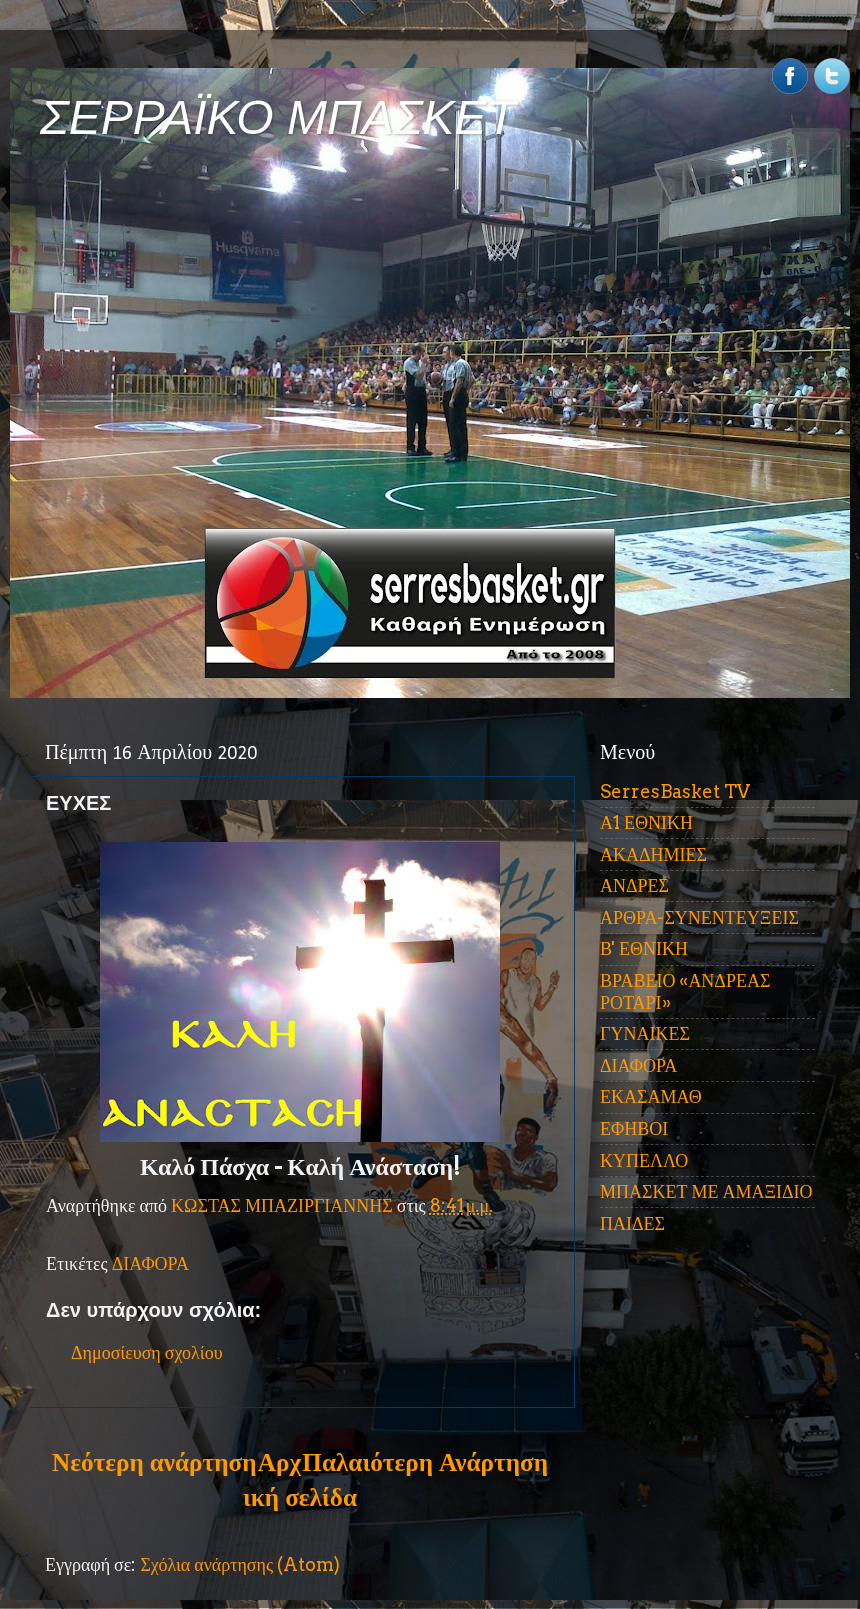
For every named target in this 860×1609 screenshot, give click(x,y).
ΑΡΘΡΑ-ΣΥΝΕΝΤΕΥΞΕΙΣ (699, 917)
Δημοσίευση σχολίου (147, 1352)
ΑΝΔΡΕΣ (634, 885)
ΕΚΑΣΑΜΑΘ (651, 1096)
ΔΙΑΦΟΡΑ (150, 1263)
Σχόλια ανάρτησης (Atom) (240, 1564)
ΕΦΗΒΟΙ (634, 1128)
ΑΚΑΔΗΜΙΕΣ (653, 854)
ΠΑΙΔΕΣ (632, 1223)
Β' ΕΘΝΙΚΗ (644, 948)
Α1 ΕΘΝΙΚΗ (646, 822)
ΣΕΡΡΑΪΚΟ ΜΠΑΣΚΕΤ (278, 117)
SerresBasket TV (675, 791)
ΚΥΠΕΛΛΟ (644, 1160)
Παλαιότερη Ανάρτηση (425, 1462)
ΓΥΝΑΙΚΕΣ (645, 1033)
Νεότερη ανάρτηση (154, 1462)
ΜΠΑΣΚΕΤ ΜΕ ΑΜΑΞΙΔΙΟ (706, 1191)
